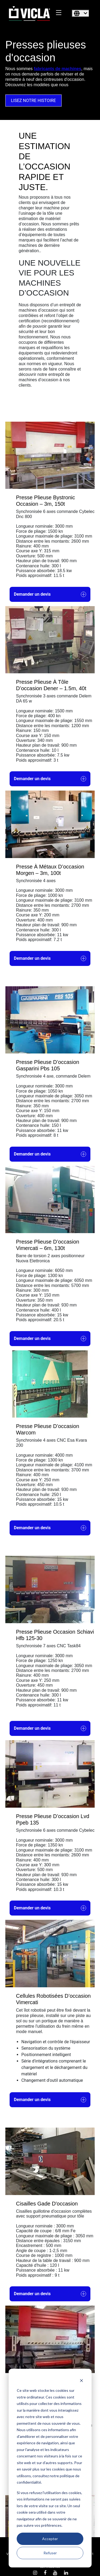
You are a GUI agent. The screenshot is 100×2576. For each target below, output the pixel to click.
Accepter (50, 2538)
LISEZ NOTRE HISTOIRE (33, 100)
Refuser (50, 2553)
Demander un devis (50, 594)
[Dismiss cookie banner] (81, 2380)
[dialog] (50, 2468)
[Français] (80, 13)
